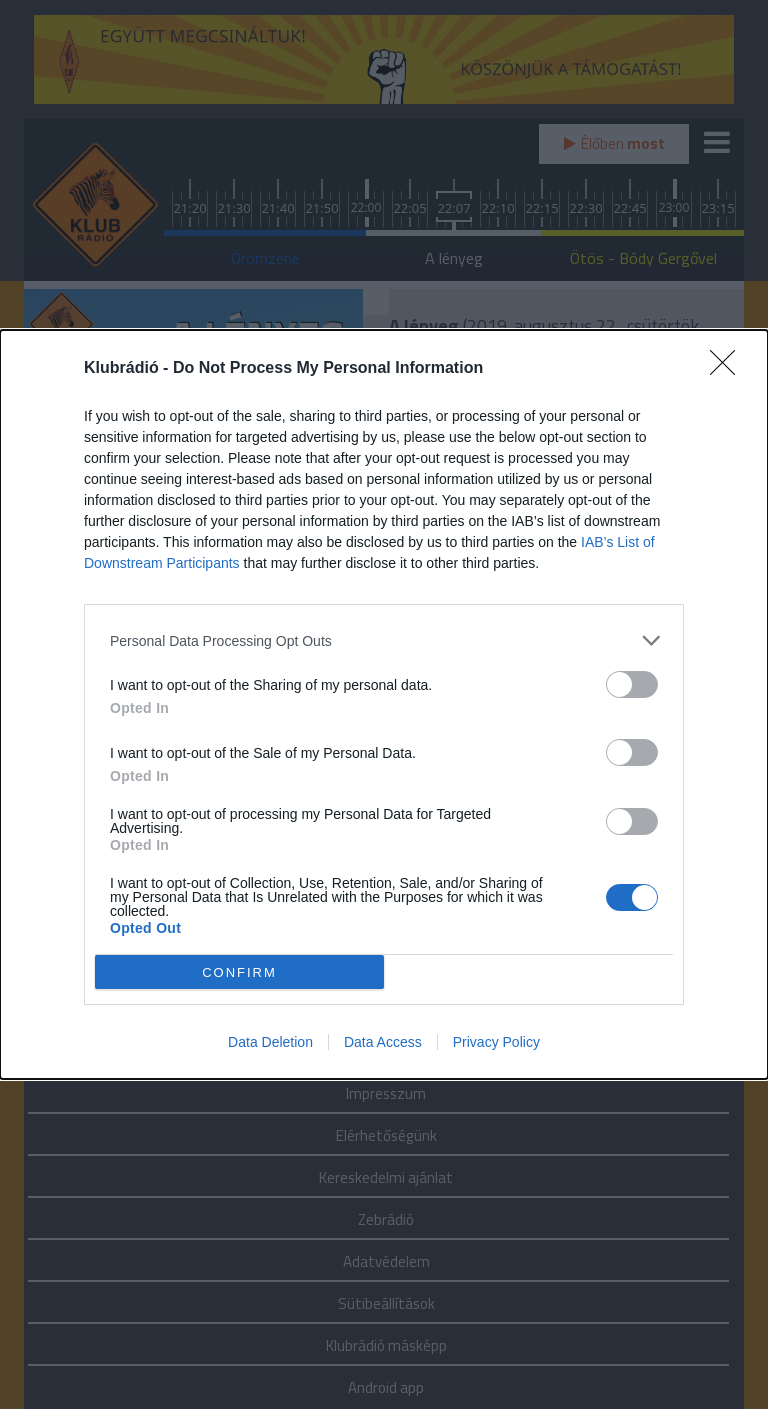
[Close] (729, 369)
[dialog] (384, 704)
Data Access (383, 1042)
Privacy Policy (496, 1042)
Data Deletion (270, 1042)
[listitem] (384, 640)
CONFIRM (239, 972)
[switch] (632, 684)
